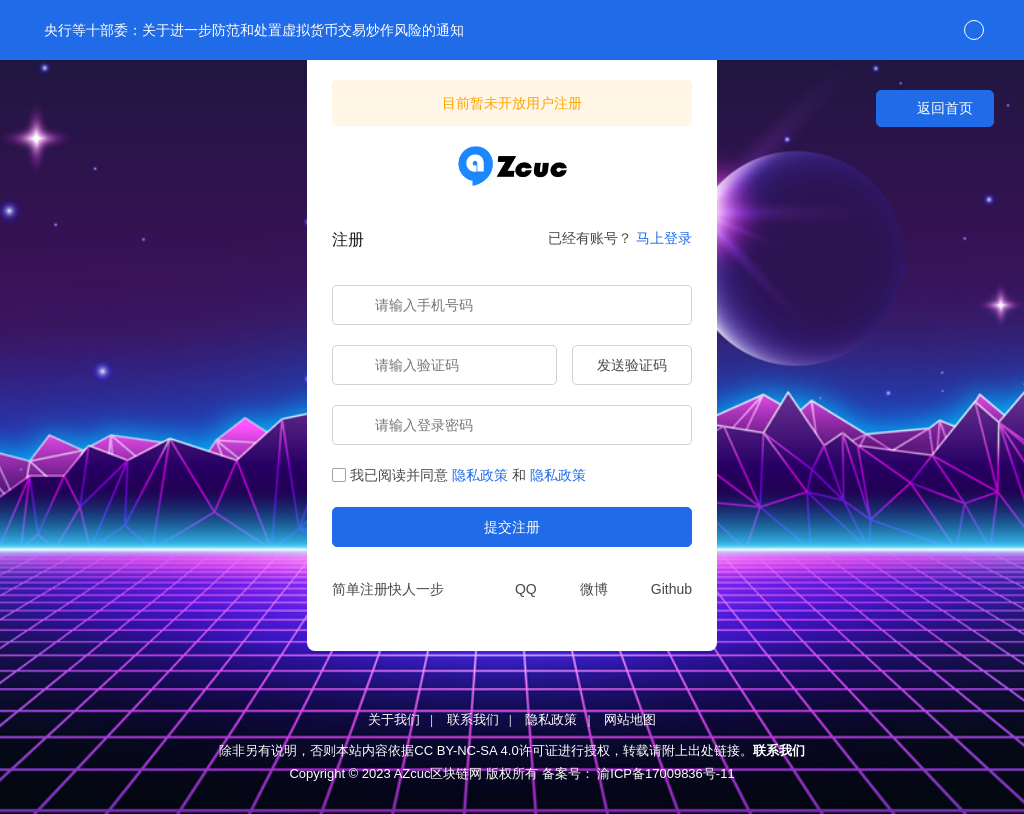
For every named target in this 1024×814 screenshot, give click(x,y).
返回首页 (935, 108)
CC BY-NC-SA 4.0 (466, 750)
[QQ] (514, 589)
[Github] (660, 589)
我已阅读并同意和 (459, 475)
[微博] (582, 589)
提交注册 (512, 527)
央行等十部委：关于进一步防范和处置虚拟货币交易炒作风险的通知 (252, 30)
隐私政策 (480, 475)
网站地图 (630, 719)
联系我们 (473, 719)
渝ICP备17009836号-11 (665, 773)
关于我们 (394, 719)
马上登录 (664, 238)
